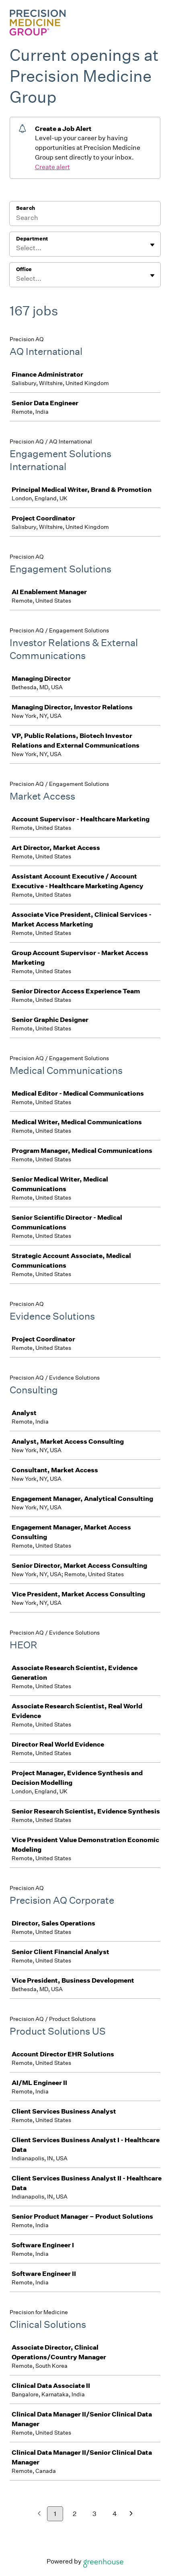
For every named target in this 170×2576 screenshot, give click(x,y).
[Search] (85, 219)
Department (32, 238)
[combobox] (16, 248)
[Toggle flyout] (152, 245)
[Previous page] (39, 2514)
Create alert (52, 167)
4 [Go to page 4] (115, 2514)
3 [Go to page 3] (94, 2514)
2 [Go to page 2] (74, 2514)
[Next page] (131, 2514)
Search (25, 208)
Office (24, 269)
